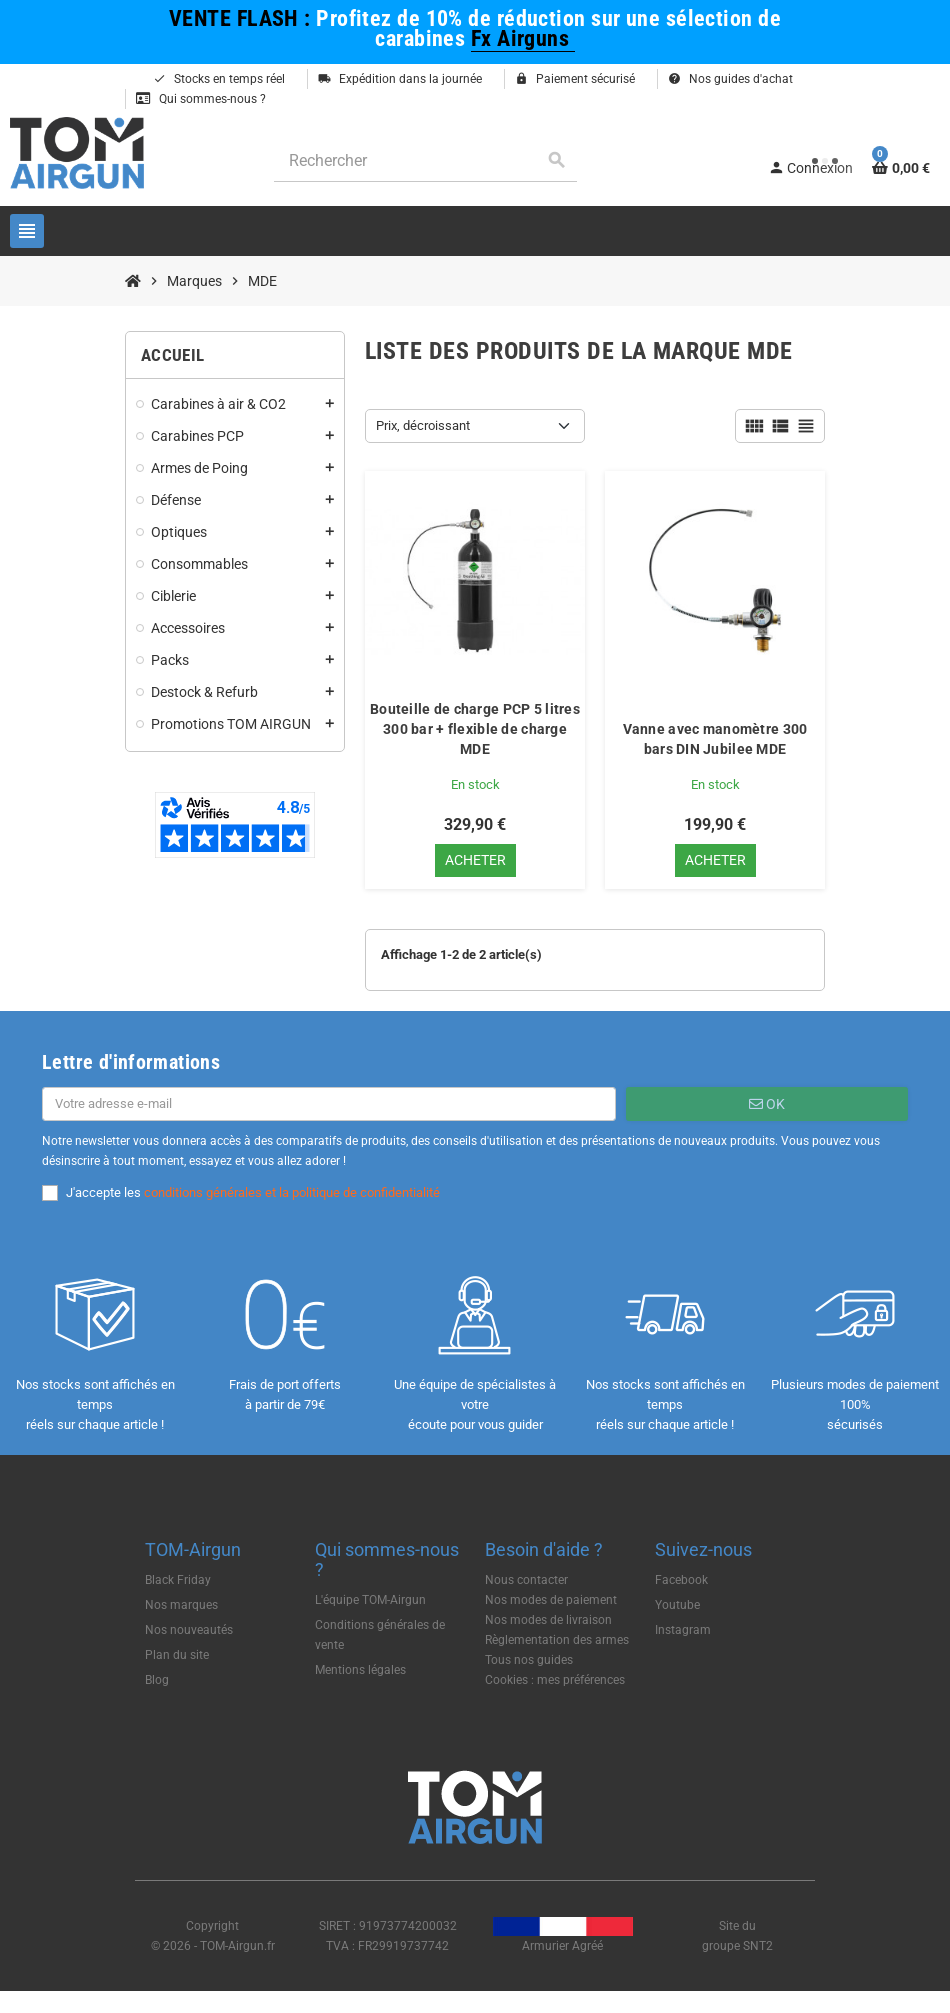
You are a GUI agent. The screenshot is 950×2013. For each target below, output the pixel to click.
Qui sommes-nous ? (201, 99)
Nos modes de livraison (548, 1621)
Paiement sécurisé (575, 79)
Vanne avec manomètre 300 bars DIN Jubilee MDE (715, 739)
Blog (157, 1681)
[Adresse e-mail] (329, 1105)
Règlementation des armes (557, 1641)
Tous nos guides (529, 1661)
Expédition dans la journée (400, 79)
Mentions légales (360, 1671)
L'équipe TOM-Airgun (370, 1601)
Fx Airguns (523, 38)
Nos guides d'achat (730, 79)
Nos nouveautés (189, 1631)
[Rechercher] (426, 160)
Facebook (681, 1581)
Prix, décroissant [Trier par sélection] (423, 425)
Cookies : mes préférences (555, 1681)
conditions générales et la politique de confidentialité (292, 1193)
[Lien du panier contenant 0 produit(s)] (901, 168)
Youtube (677, 1606)
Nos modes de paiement (551, 1601)
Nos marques (181, 1606)
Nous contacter (526, 1581)
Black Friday (178, 1581)
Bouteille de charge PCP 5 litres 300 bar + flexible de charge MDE (475, 729)
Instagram (683, 1631)
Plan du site (177, 1656)
